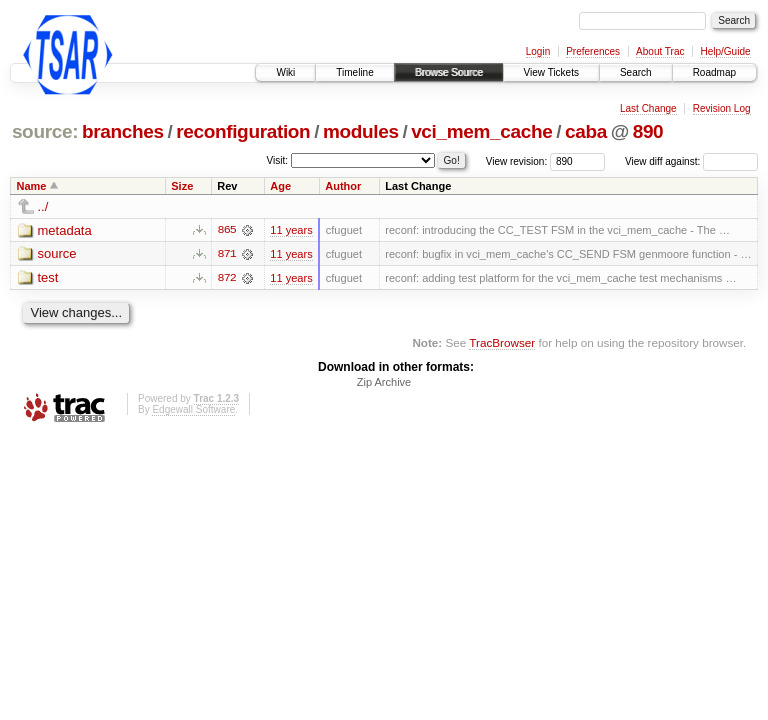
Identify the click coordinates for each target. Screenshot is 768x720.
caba (586, 131)
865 (227, 230)
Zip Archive (384, 383)
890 (648, 131)
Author (343, 186)
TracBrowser (502, 342)
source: (45, 131)
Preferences (593, 51)
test (48, 278)
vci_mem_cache (481, 131)
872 (227, 278)
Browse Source (449, 72)
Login (538, 51)
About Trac (660, 51)
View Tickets (551, 72)
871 (227, 254)
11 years (291, 230)
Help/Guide (725, 51)
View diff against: (691, 161)
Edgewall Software (193, 410)
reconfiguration (243, 131)
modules (361, 131)
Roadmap (714, 72)
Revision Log (722, 108)
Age (280, 186)
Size (182, 186)
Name (32, 186)
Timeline (354, 72)
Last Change (648, 108)
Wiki (285, 72)
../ (43, 206)
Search (636, 72)
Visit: (278, 160)
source (57, 254)
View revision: (517, 161)
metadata (65, 230)
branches (123, 131)
